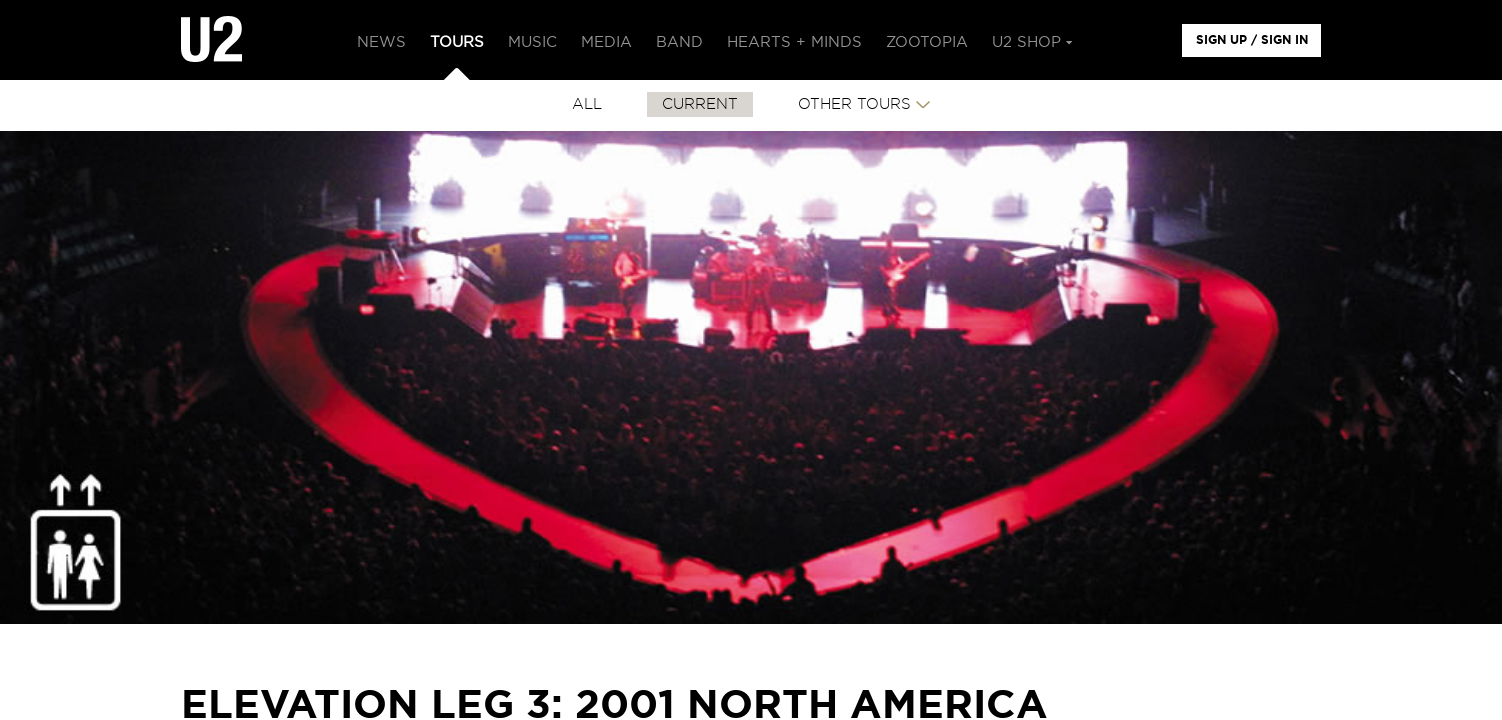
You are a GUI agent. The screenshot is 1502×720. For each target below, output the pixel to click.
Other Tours (854, 104)
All (587, 104)
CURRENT (700, 104)
